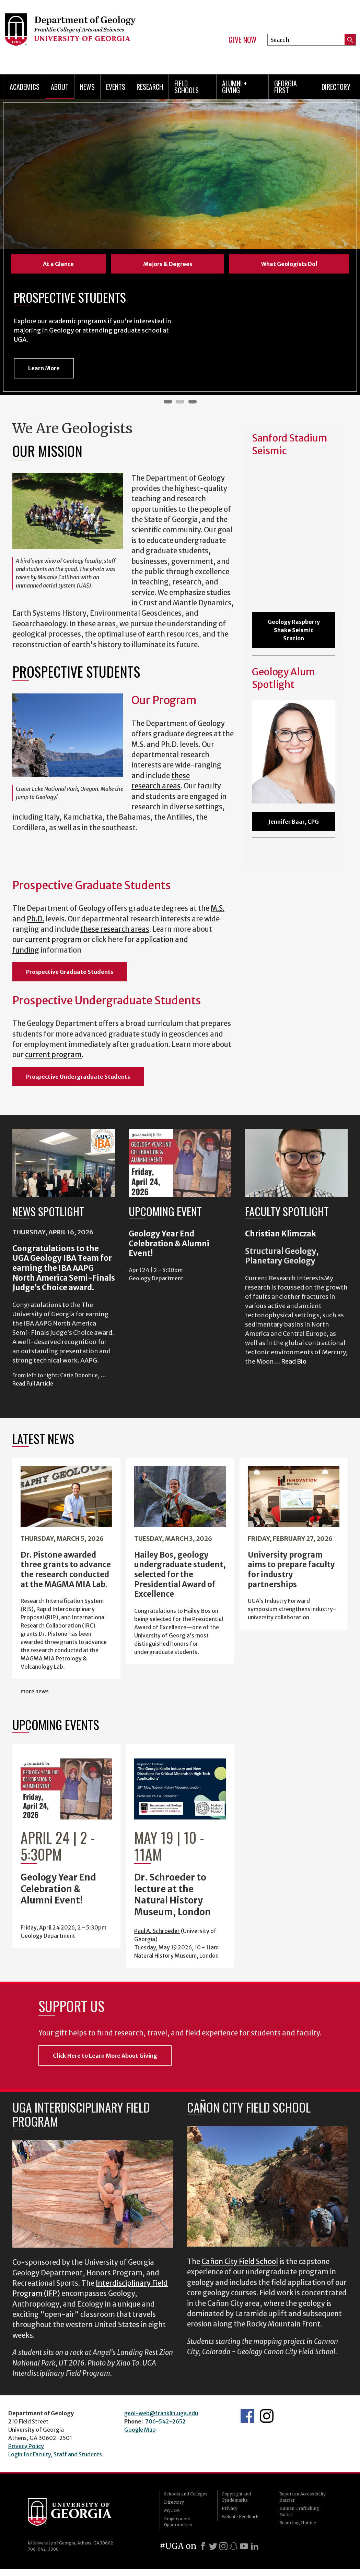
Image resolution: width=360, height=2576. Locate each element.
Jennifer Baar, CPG (293, 821)
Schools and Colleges (186, 2493)
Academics (24, 87)
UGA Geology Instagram (267, 2416)
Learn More (44, 368)
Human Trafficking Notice (299, 2511)
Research (150, 87)
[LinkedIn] (255, 2546)
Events (115, 87)
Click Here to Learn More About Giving (105, 2055)
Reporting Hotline (297, 2522)
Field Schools (186, 86)
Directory (336, 87)
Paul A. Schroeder (157, 1930)
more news (35, 1691)
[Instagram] (223, 2546)
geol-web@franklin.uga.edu (161, 2413)
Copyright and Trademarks (236, 2497)
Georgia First (285, 86)
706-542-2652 (165, 2421)
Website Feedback (240, 2516)
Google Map (140, 2429)
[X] (213, 2546)
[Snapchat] (234, 2546)
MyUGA (171, 2510)
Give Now (242, 40)
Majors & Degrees (167, 264)
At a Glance (58, 264)
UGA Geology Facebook (247, 2416)
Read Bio (293, 1361)
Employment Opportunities (178, 2521)
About (60, 87)
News (87, 87)
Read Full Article (32, 1383)
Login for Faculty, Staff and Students (55, 2454)
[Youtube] (244, 2546)
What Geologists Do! (289, 264)
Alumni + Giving (234, 86)
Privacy (229, 2508)
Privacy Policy (26, 2446)
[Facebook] (203, 2546)
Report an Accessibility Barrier (302, 2497)
